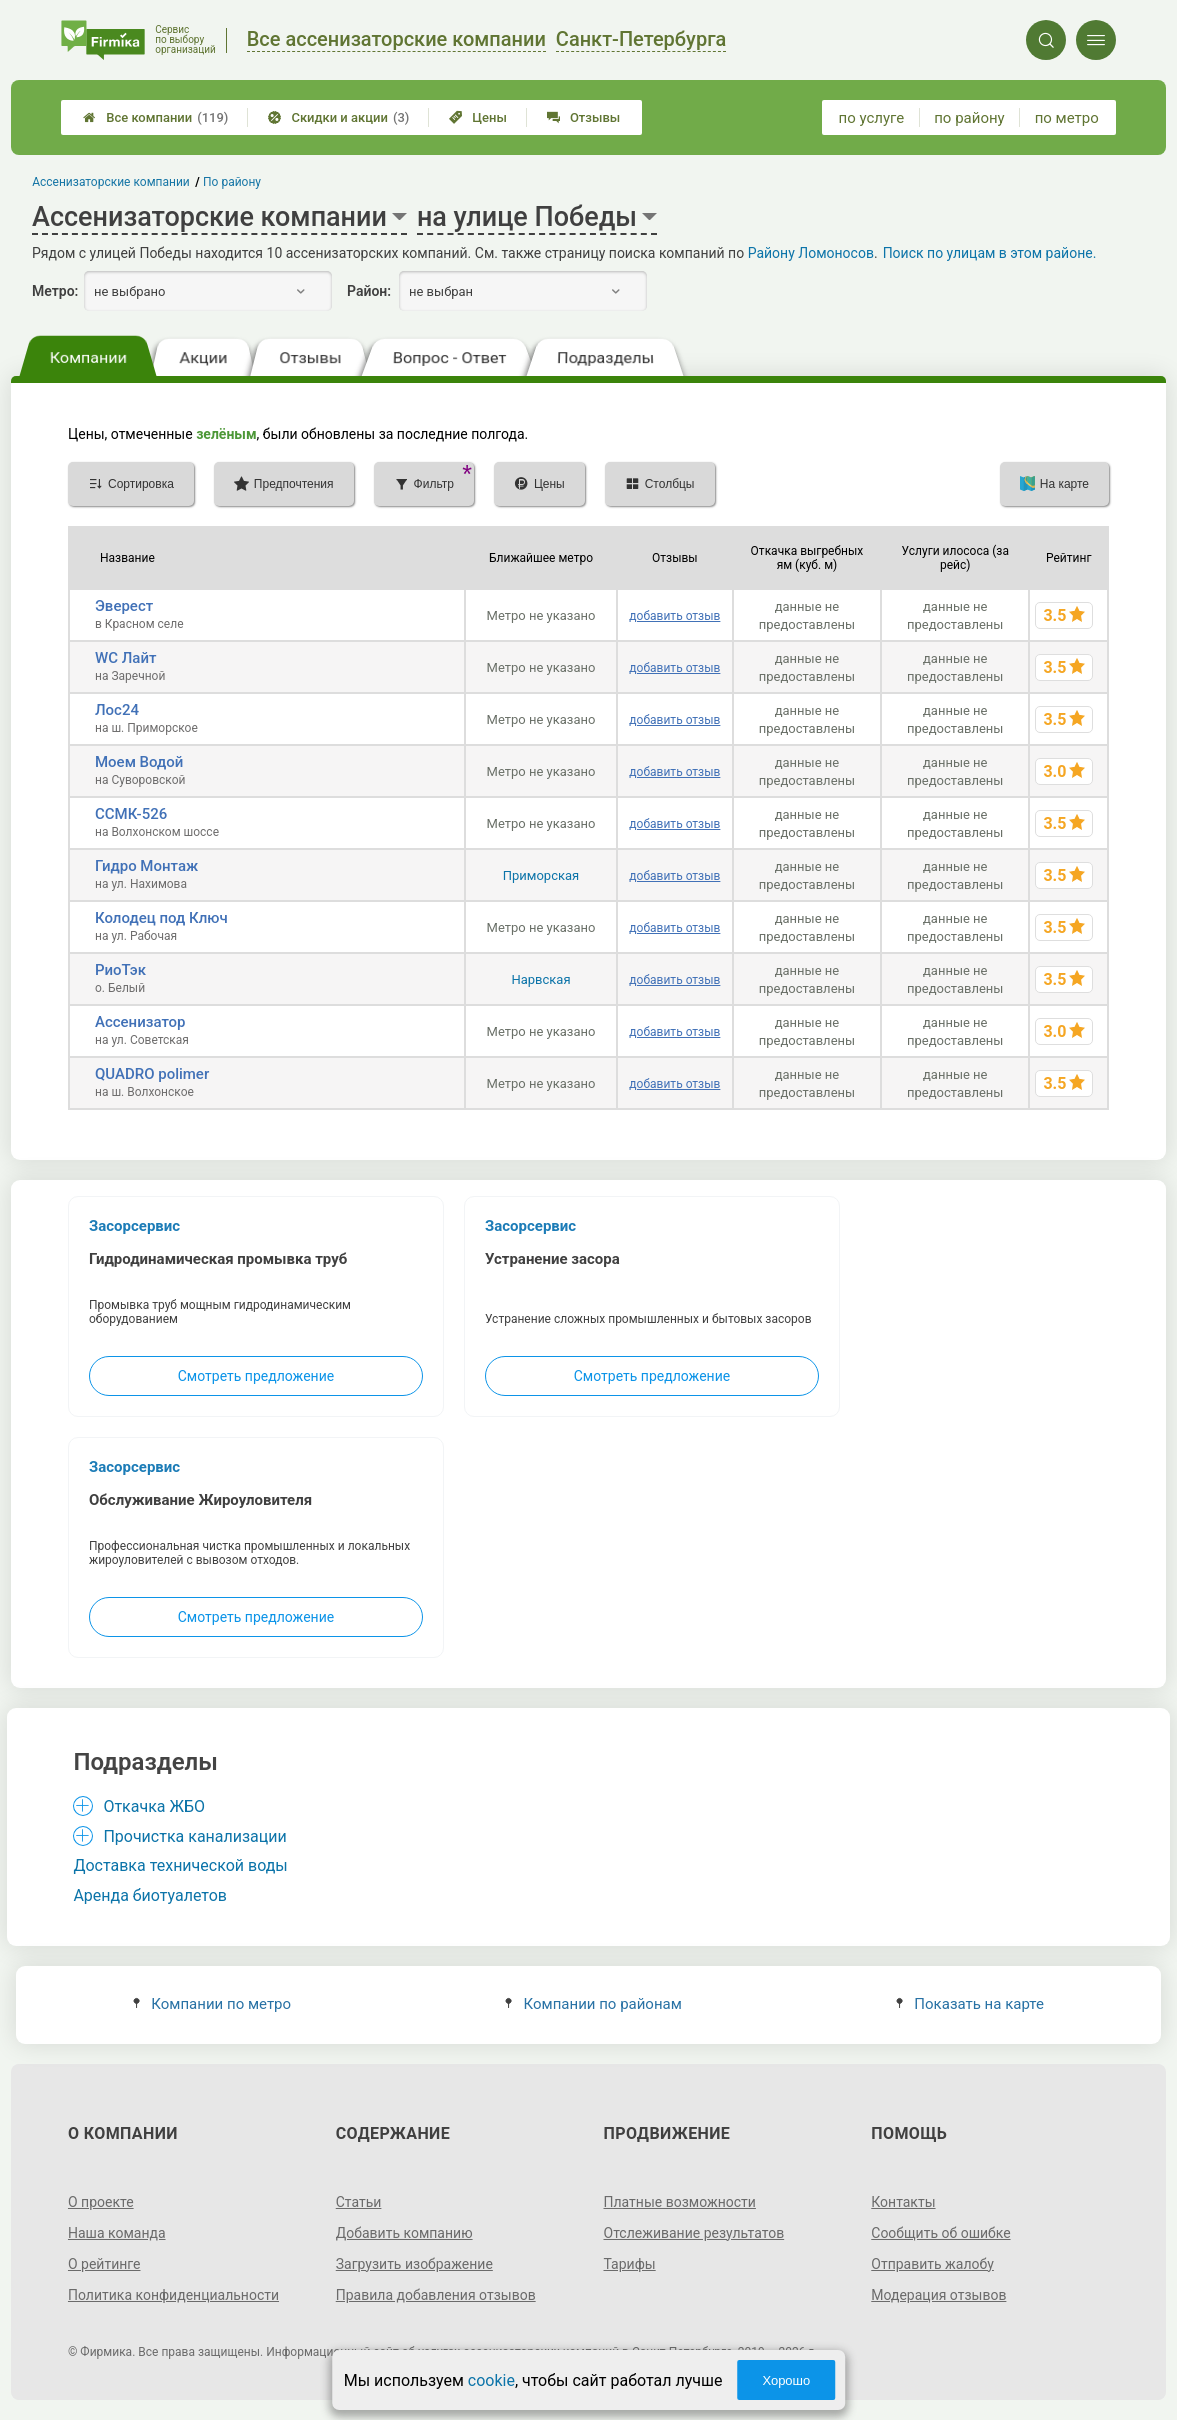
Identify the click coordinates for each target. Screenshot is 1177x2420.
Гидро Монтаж (146, 866)
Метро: (55, 291)
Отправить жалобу (932, 2264)
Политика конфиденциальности (173, 2295)
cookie (491, 2380)
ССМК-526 (131, 814)
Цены (478, 117)
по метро (1067, 118)
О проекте (101, 2202)
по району (969, 118)
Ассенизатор (140, 1022)
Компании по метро (212, 2004)
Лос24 (117, 710)
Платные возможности (680, 2202)
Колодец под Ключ (161, 918)
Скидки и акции (338, 117)
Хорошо (786, 2380)
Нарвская (540, 979)
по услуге (872, 118)
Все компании (155, 117)
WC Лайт (125, 658)
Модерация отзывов (938, 2295)
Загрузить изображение (414, 2264)
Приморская (541, 875)
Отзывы (583, 117)
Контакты (903, 2202)
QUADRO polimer (152, 1074)
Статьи (359, 2202)
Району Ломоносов (811, 253)
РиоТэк (120, 970)
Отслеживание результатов (694, 2233)
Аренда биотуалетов (150, 1895)
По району (232, 182)
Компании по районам (593, 2004)
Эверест (124, 606)
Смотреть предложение (256, 1376)
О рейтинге (104, 2264)
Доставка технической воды (180, 1865)
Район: (369, 291)
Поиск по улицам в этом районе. (990, 253)
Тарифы (630, 2264)
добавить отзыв (674, 616)
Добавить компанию (404, 2233)
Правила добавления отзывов (436, 2295)
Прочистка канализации (194, 1836)
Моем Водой (139, 762)
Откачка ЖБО (154, 1806)
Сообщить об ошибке (940, 2233)
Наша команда (117, 2233)
